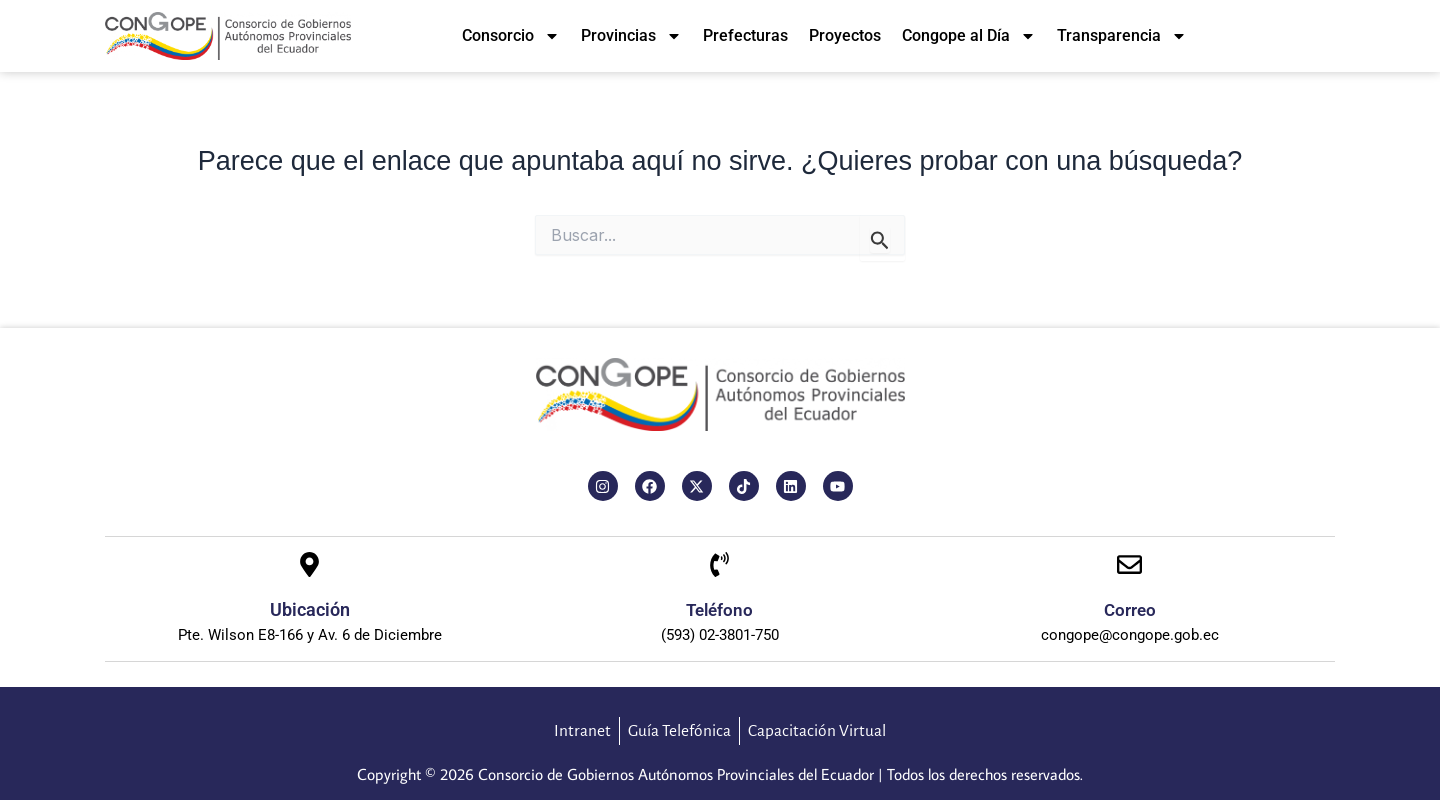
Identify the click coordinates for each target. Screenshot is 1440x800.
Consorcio (511, 36)
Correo (1130, 608)
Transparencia (1122, 36)
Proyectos (845, 35)
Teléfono (719, 608)
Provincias (631, 36)
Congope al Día (969, 36)
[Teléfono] (719, 565)
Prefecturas (745, 35)
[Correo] (1129, 565)
